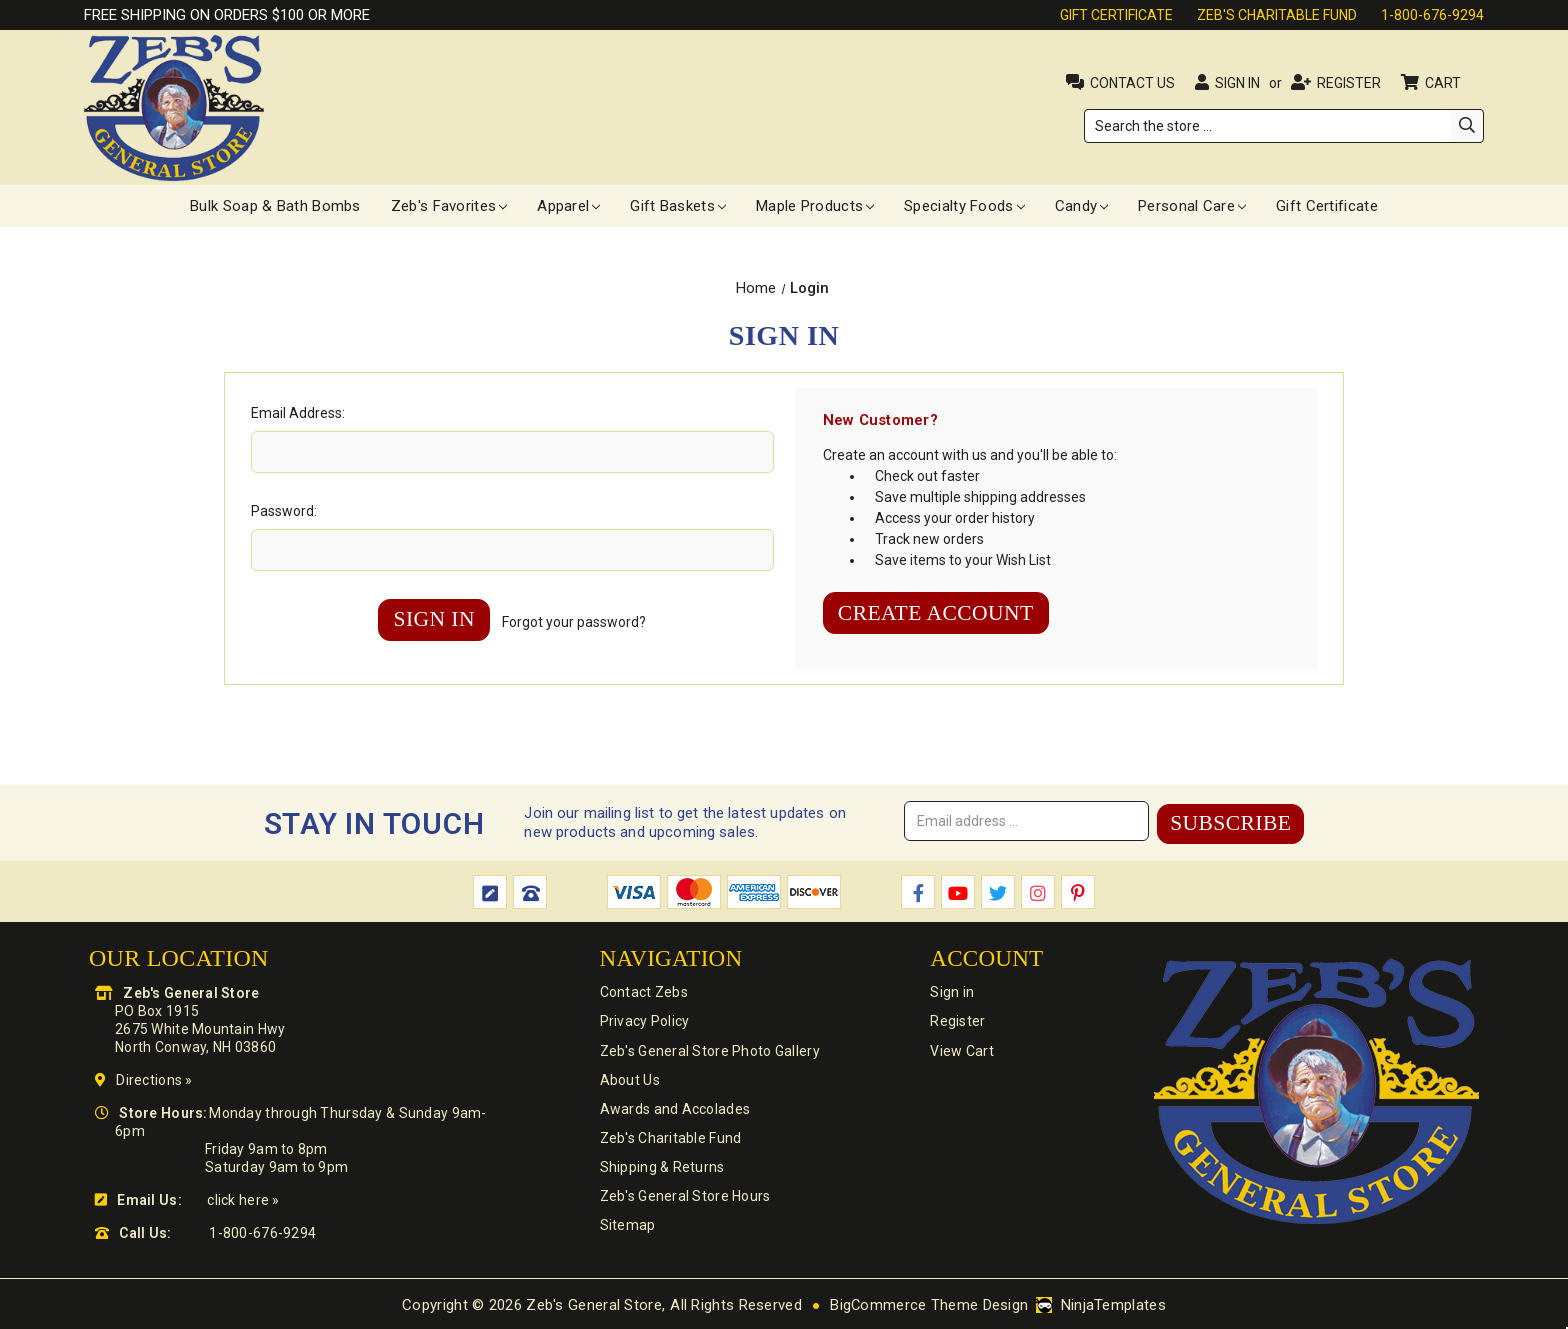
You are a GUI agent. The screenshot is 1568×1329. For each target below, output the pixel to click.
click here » (243, 1198)
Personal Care (1192, 206)
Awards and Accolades (673, 1111)
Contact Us (1132, 83)
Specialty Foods (964, 206)
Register (1349, 83)
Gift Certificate (1116, 15)
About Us (628, 1081)
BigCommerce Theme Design (929, 1303)
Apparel (568, 206)
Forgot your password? (577, 623)
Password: (284, 511)
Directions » (154, 1078)
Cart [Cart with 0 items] (1444, 83)
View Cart (959, 1051)
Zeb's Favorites (449, 206)
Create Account (939, 613)
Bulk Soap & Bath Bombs (275, 206)
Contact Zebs (642, 991)
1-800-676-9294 (1432, 15)
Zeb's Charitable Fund (1277, 15)
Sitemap (626, 1231)
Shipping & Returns (660, 1171)
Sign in (1237, 83)
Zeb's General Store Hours (683, 1201)
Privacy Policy (643, 1021)
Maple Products (815, 206)
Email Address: (298, 413)
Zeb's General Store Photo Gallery (708, 1051)
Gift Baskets (678, 206)
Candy (1082, 206)
